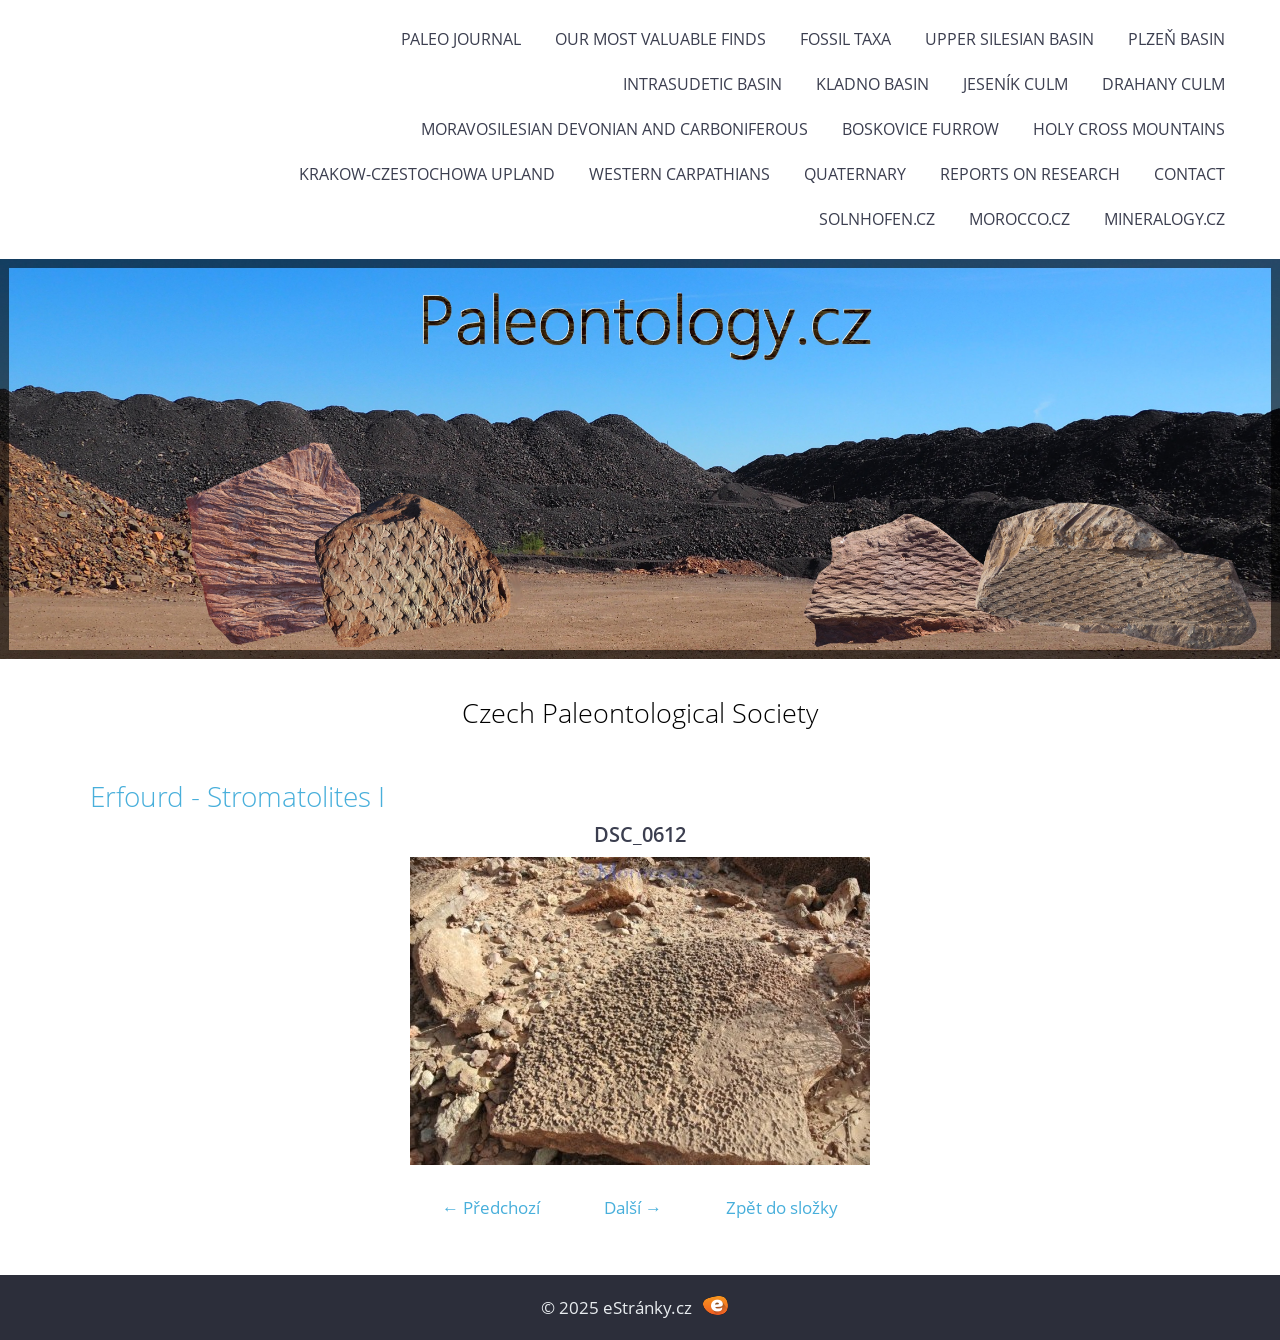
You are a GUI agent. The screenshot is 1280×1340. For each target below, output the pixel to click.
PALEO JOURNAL (461, 39)
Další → (633, 1207)
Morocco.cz (1019, 219)
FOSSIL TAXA (845, 39)
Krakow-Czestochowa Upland (427, 174)
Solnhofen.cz (877, 219)
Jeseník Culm (1015, 84)
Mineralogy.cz (1164, 219)
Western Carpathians (679, 174)
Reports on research (1030, 174)
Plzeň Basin (1176, 39)
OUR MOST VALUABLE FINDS (660, 39)
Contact (1189, 174)
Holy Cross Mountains (1129, 129)
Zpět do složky (782, 1207)
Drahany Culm (1163, 84)
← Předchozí (491, 1207)
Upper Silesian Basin (1009, 39)
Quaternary (855, 174)
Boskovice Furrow (920, 129)
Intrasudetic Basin (702, 84)
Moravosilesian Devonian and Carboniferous (614, 129)
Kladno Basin (872, 84)
